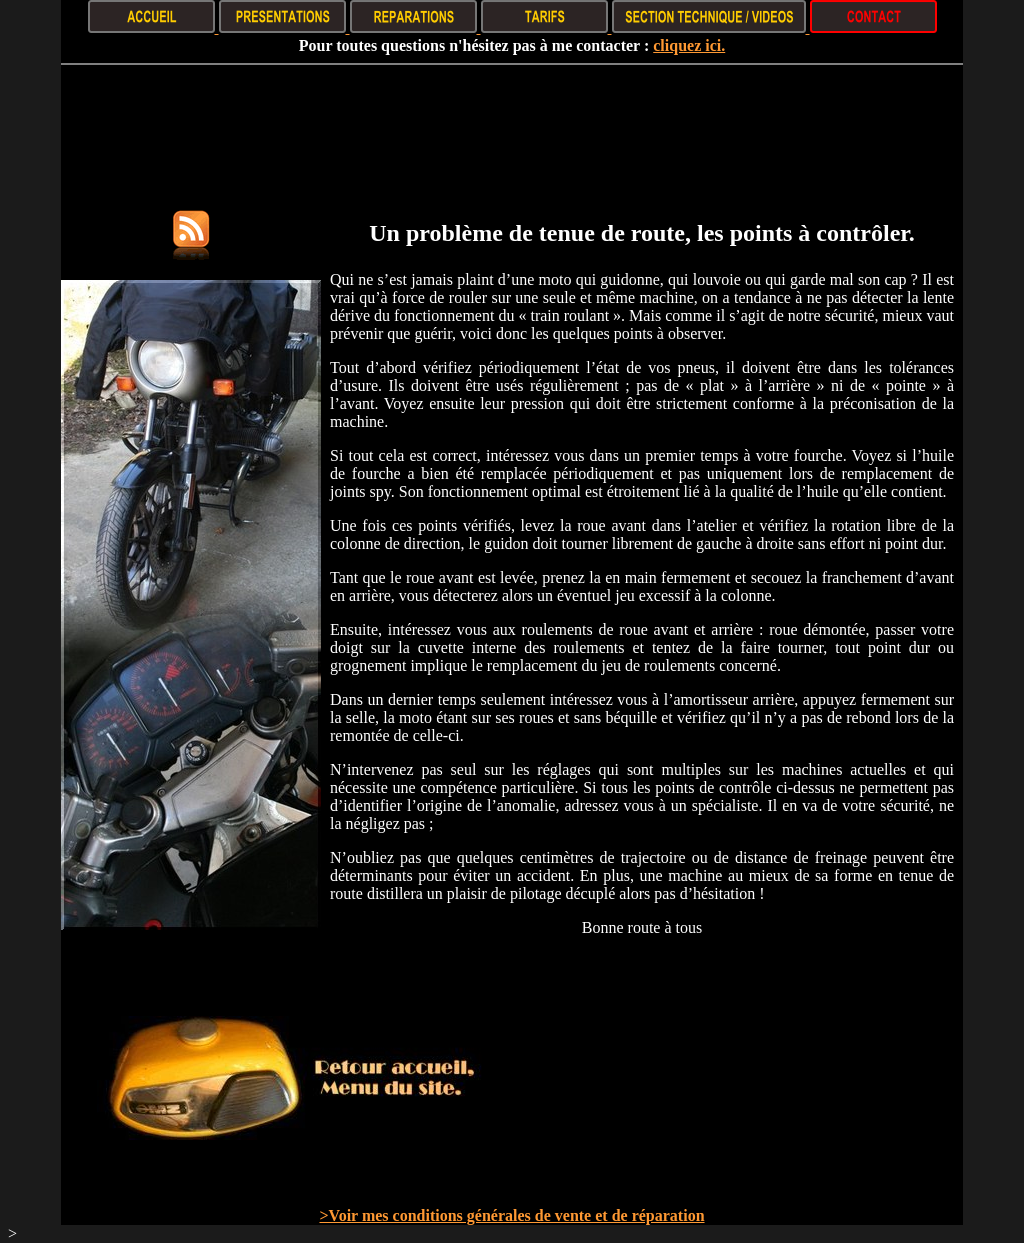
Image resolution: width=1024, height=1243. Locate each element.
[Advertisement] (512, 126)
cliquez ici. (689, 45)
